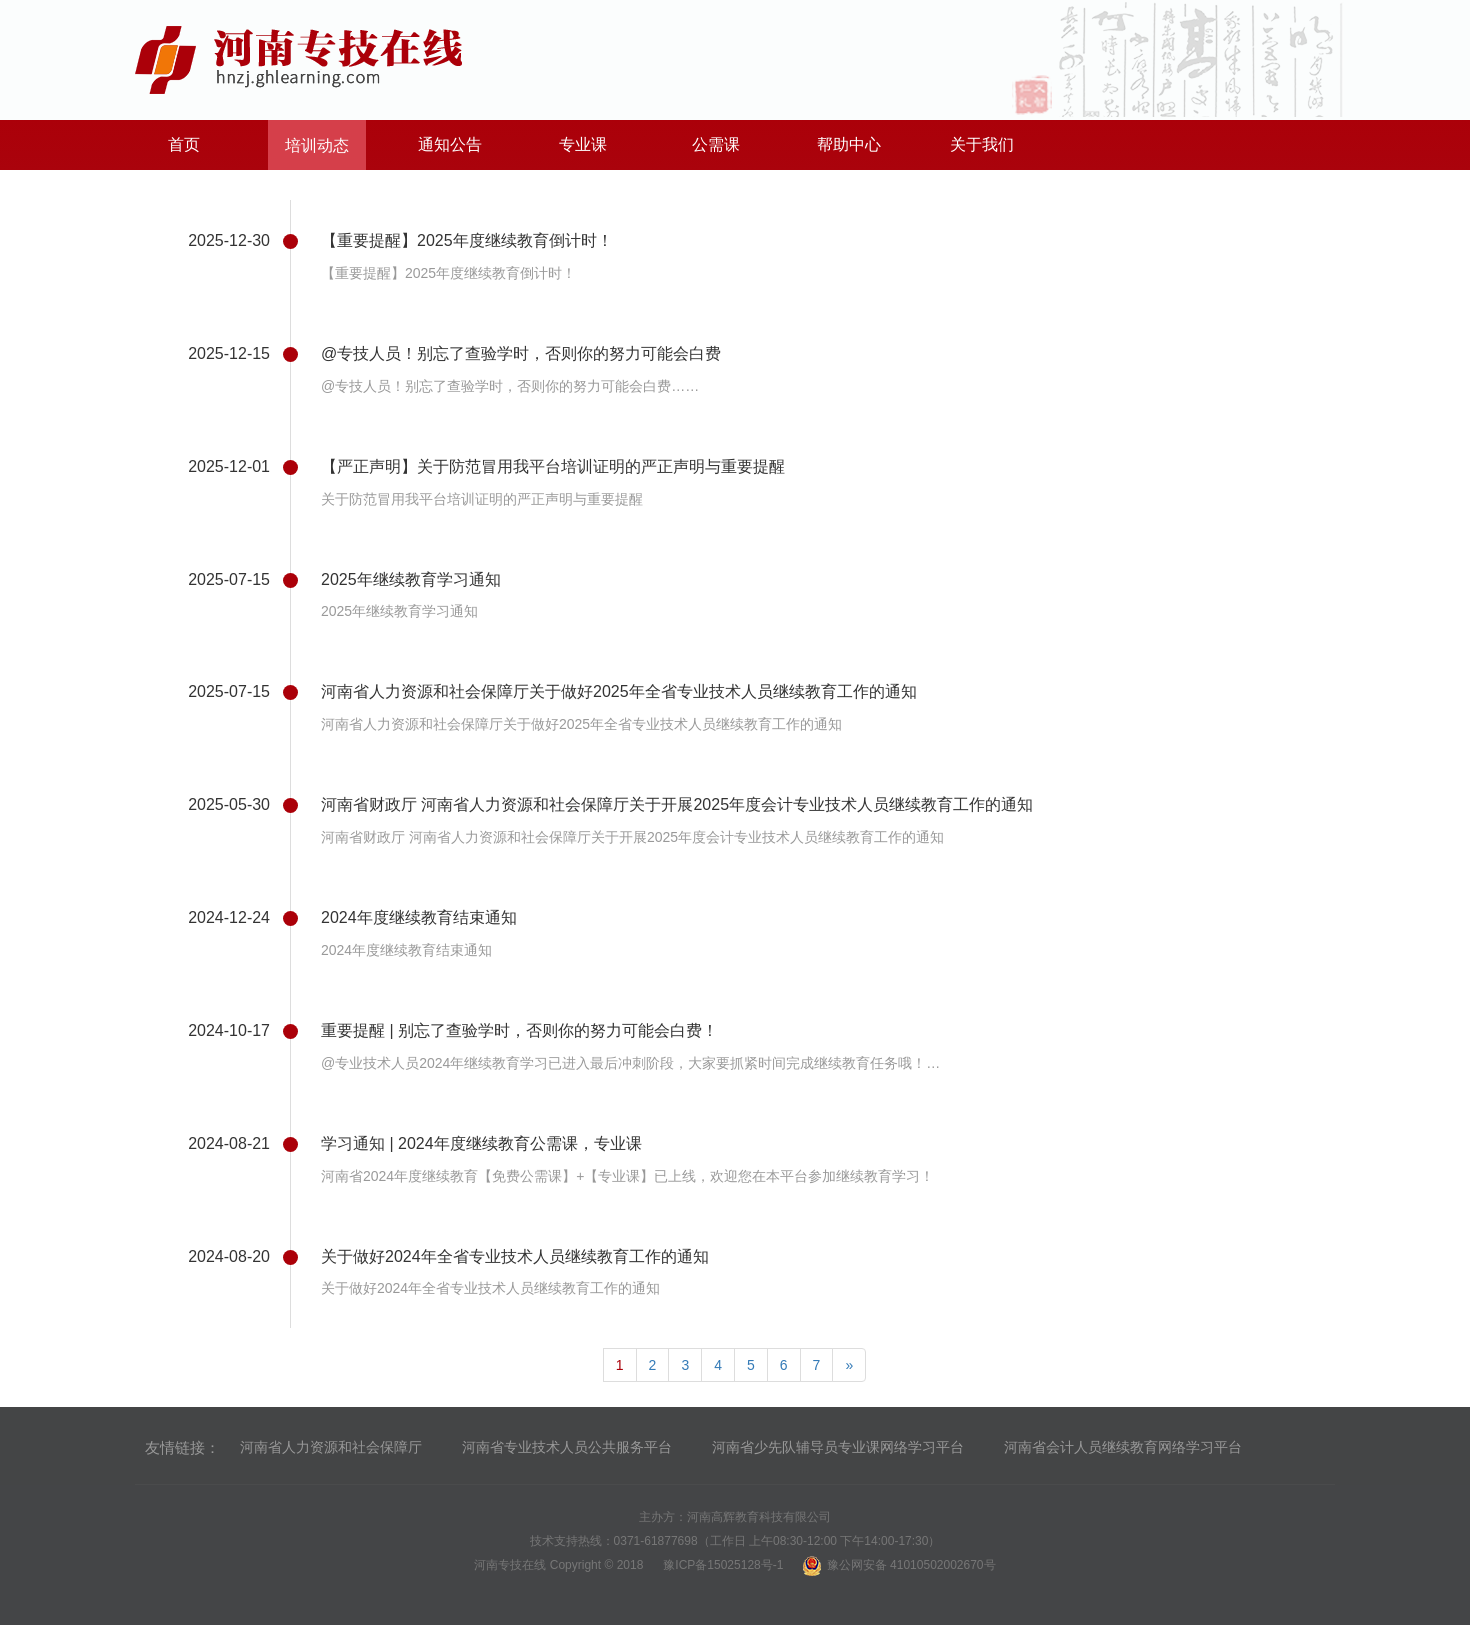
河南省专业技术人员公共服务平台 (567, 1447)
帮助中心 (849, 144)
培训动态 (317, 145)
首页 (184, 144)
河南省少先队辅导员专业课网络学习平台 (838, 1447)
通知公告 (450, 144)
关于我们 (982, 144)
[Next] (849, 1365)
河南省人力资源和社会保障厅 (331, 1447)
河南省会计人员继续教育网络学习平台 (1123, 1447)
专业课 (583, 144)
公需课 (716, 144)
